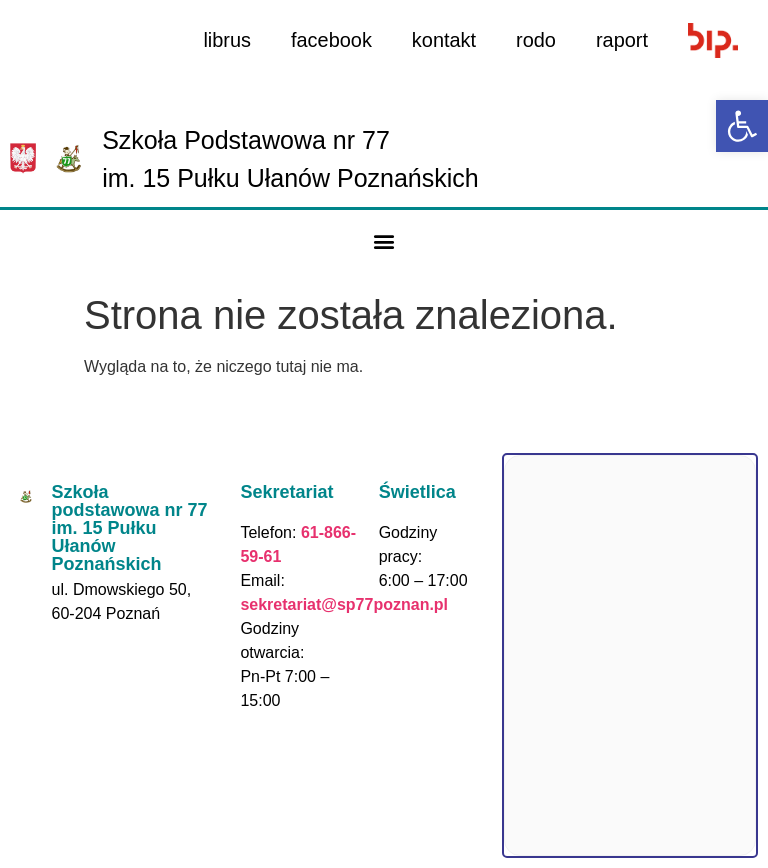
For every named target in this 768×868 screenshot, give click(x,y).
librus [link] (226, 40)
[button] (384, 241)
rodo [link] (536, 40)
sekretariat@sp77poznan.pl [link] (344, 604)
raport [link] (622, 40)
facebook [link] (330, 40)
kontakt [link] (443, 40)
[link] (742, 126)
